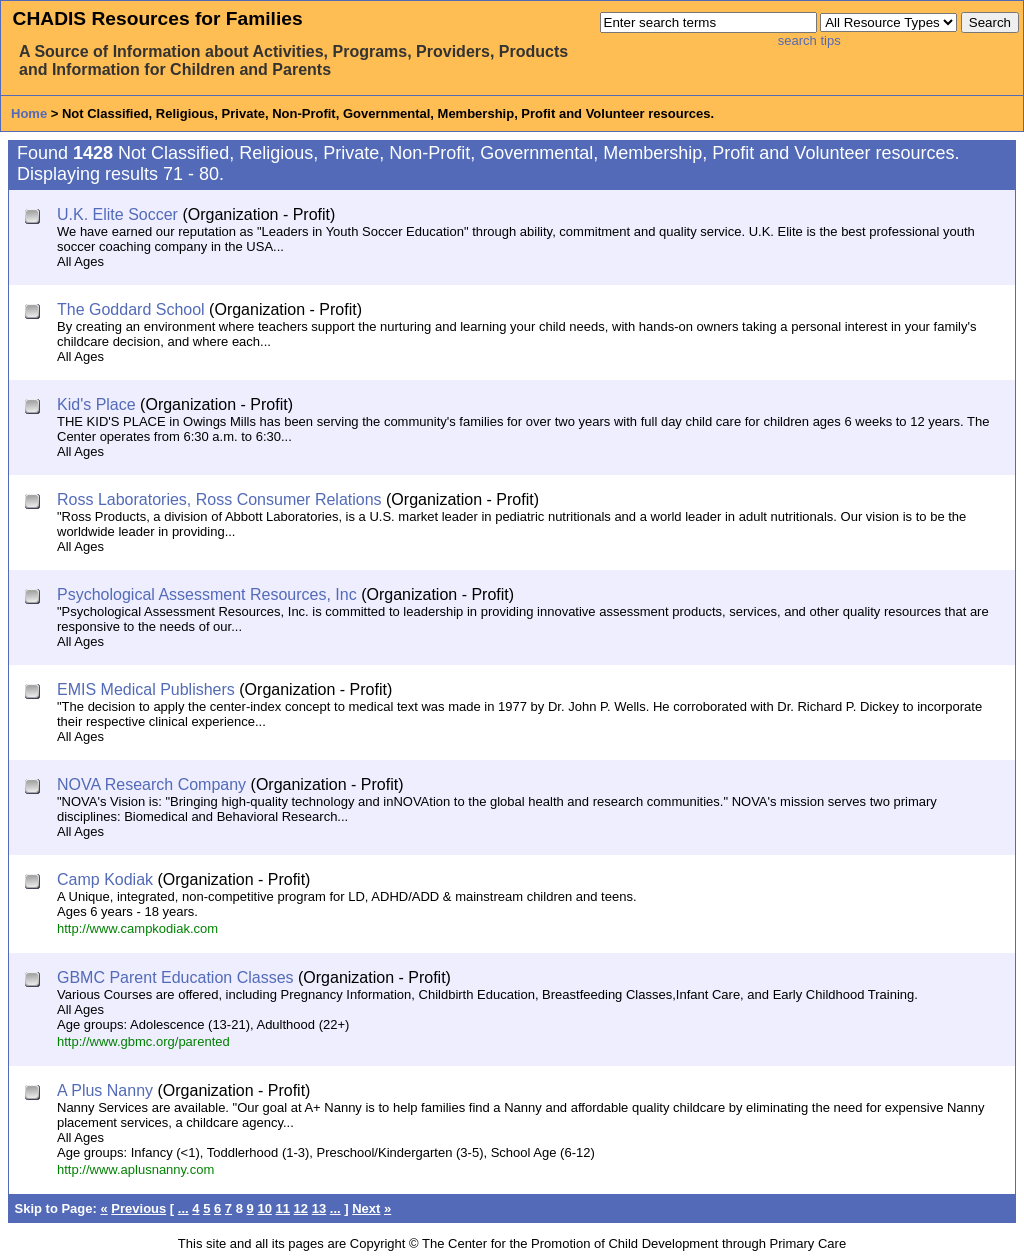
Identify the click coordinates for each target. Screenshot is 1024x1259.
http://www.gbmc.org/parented (143, 1041)
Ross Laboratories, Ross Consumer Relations (219, 499)
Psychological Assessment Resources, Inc (207, 594)
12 (301, 1208)
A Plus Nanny (105, 1090)
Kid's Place (96, 404)
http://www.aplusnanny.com (135, 1169)
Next (366, 1208)
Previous (138, 1208)
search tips (809, 40)
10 (264, 1208)
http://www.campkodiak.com (137, 928)
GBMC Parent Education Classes (175, 977)
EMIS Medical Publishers (146, 689)
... (183, 1208)
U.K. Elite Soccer (117, 214)
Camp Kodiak (105, 879)
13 (319, 1208)
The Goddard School (131, 309)
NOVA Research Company (151, 784)
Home (29, 113)
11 (283, 1208)
